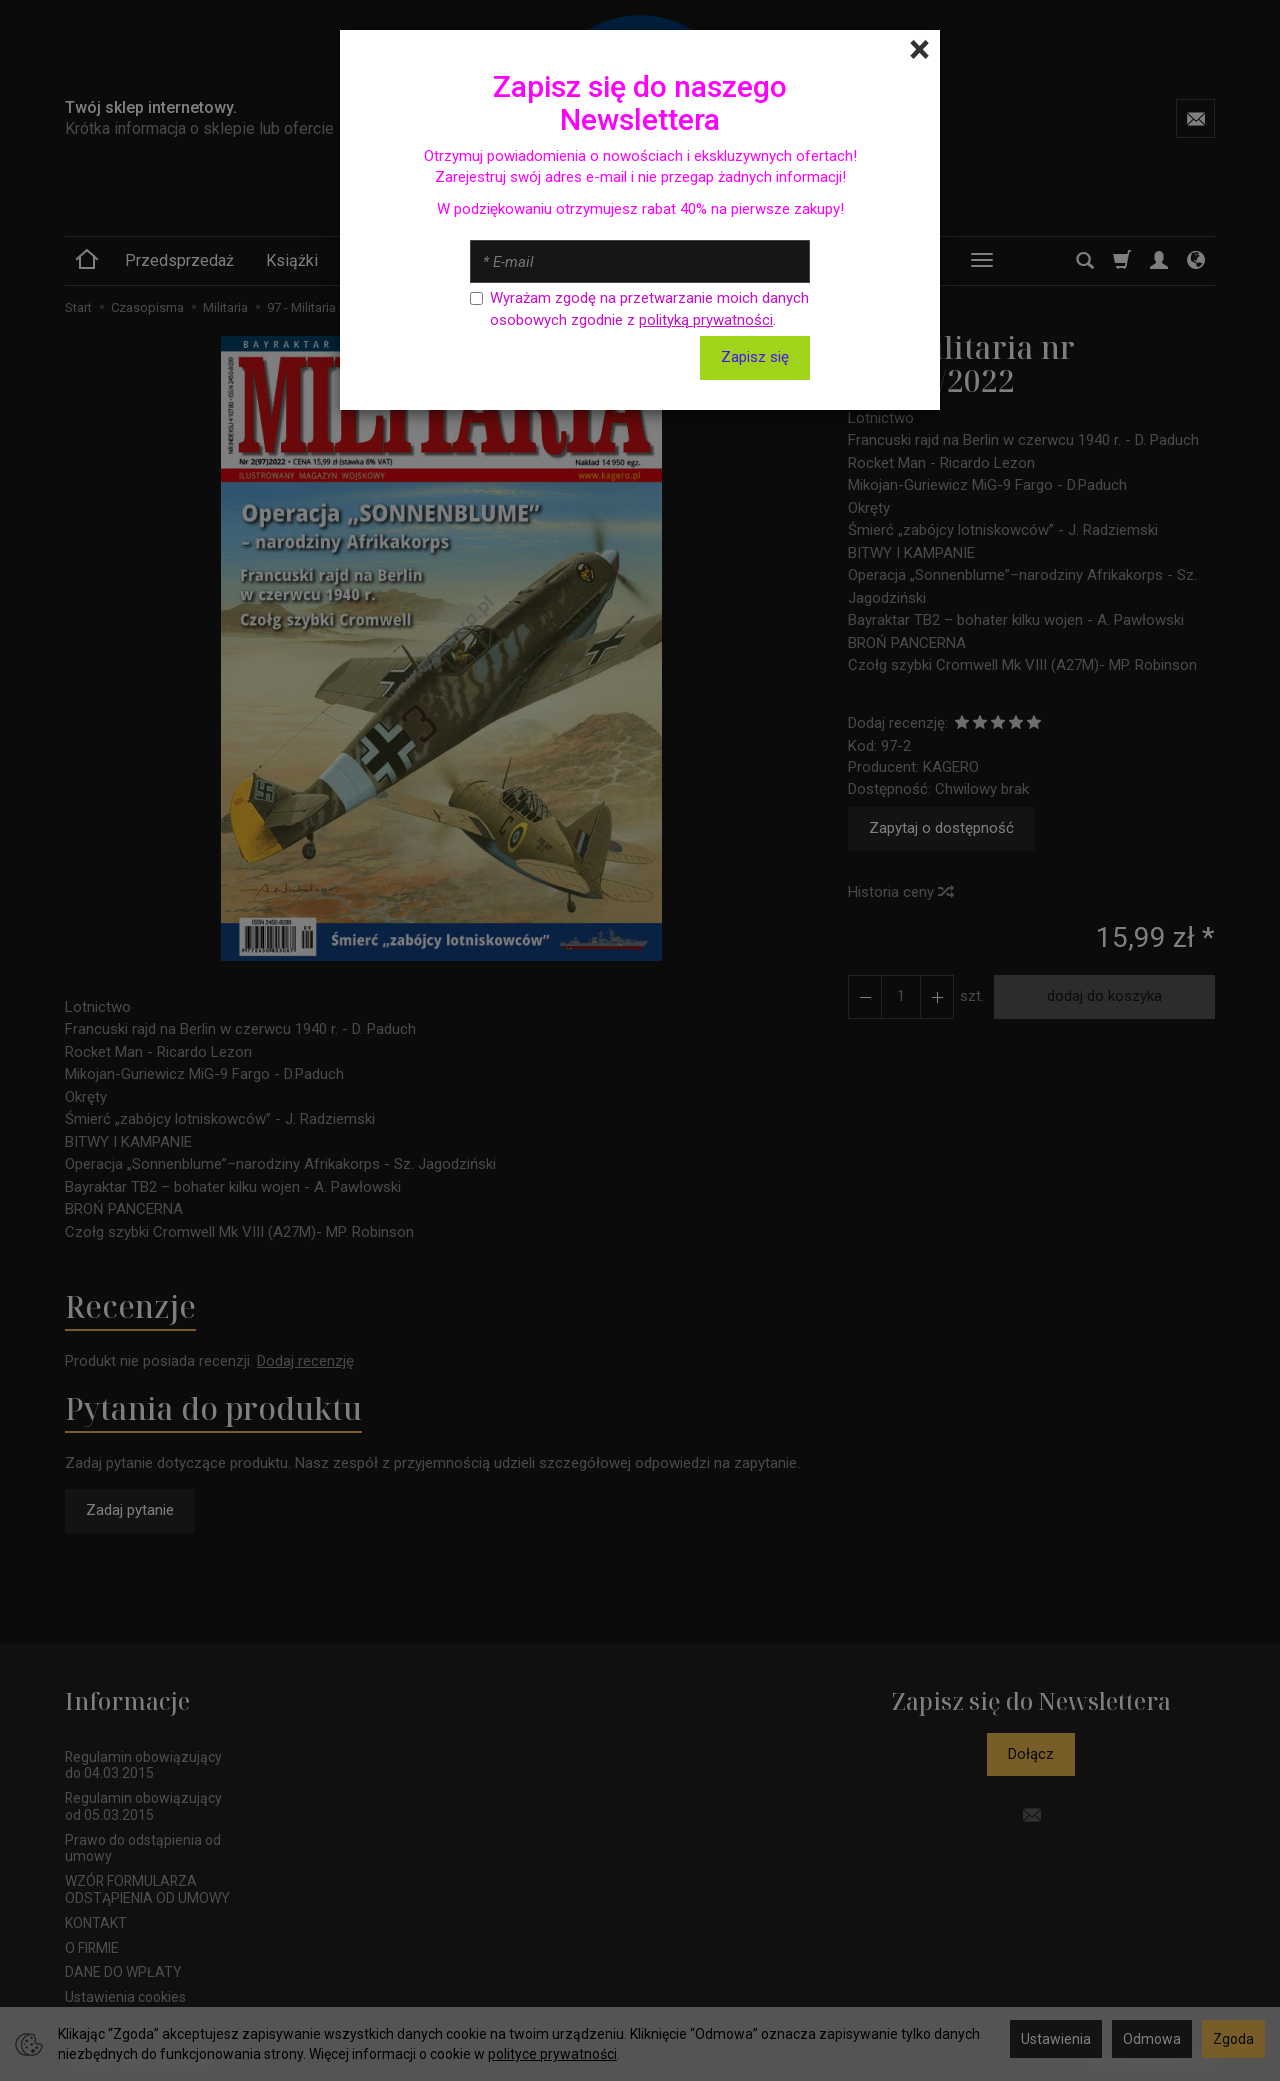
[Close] (919, 50)
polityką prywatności (706, 320)
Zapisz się (755, 357)
